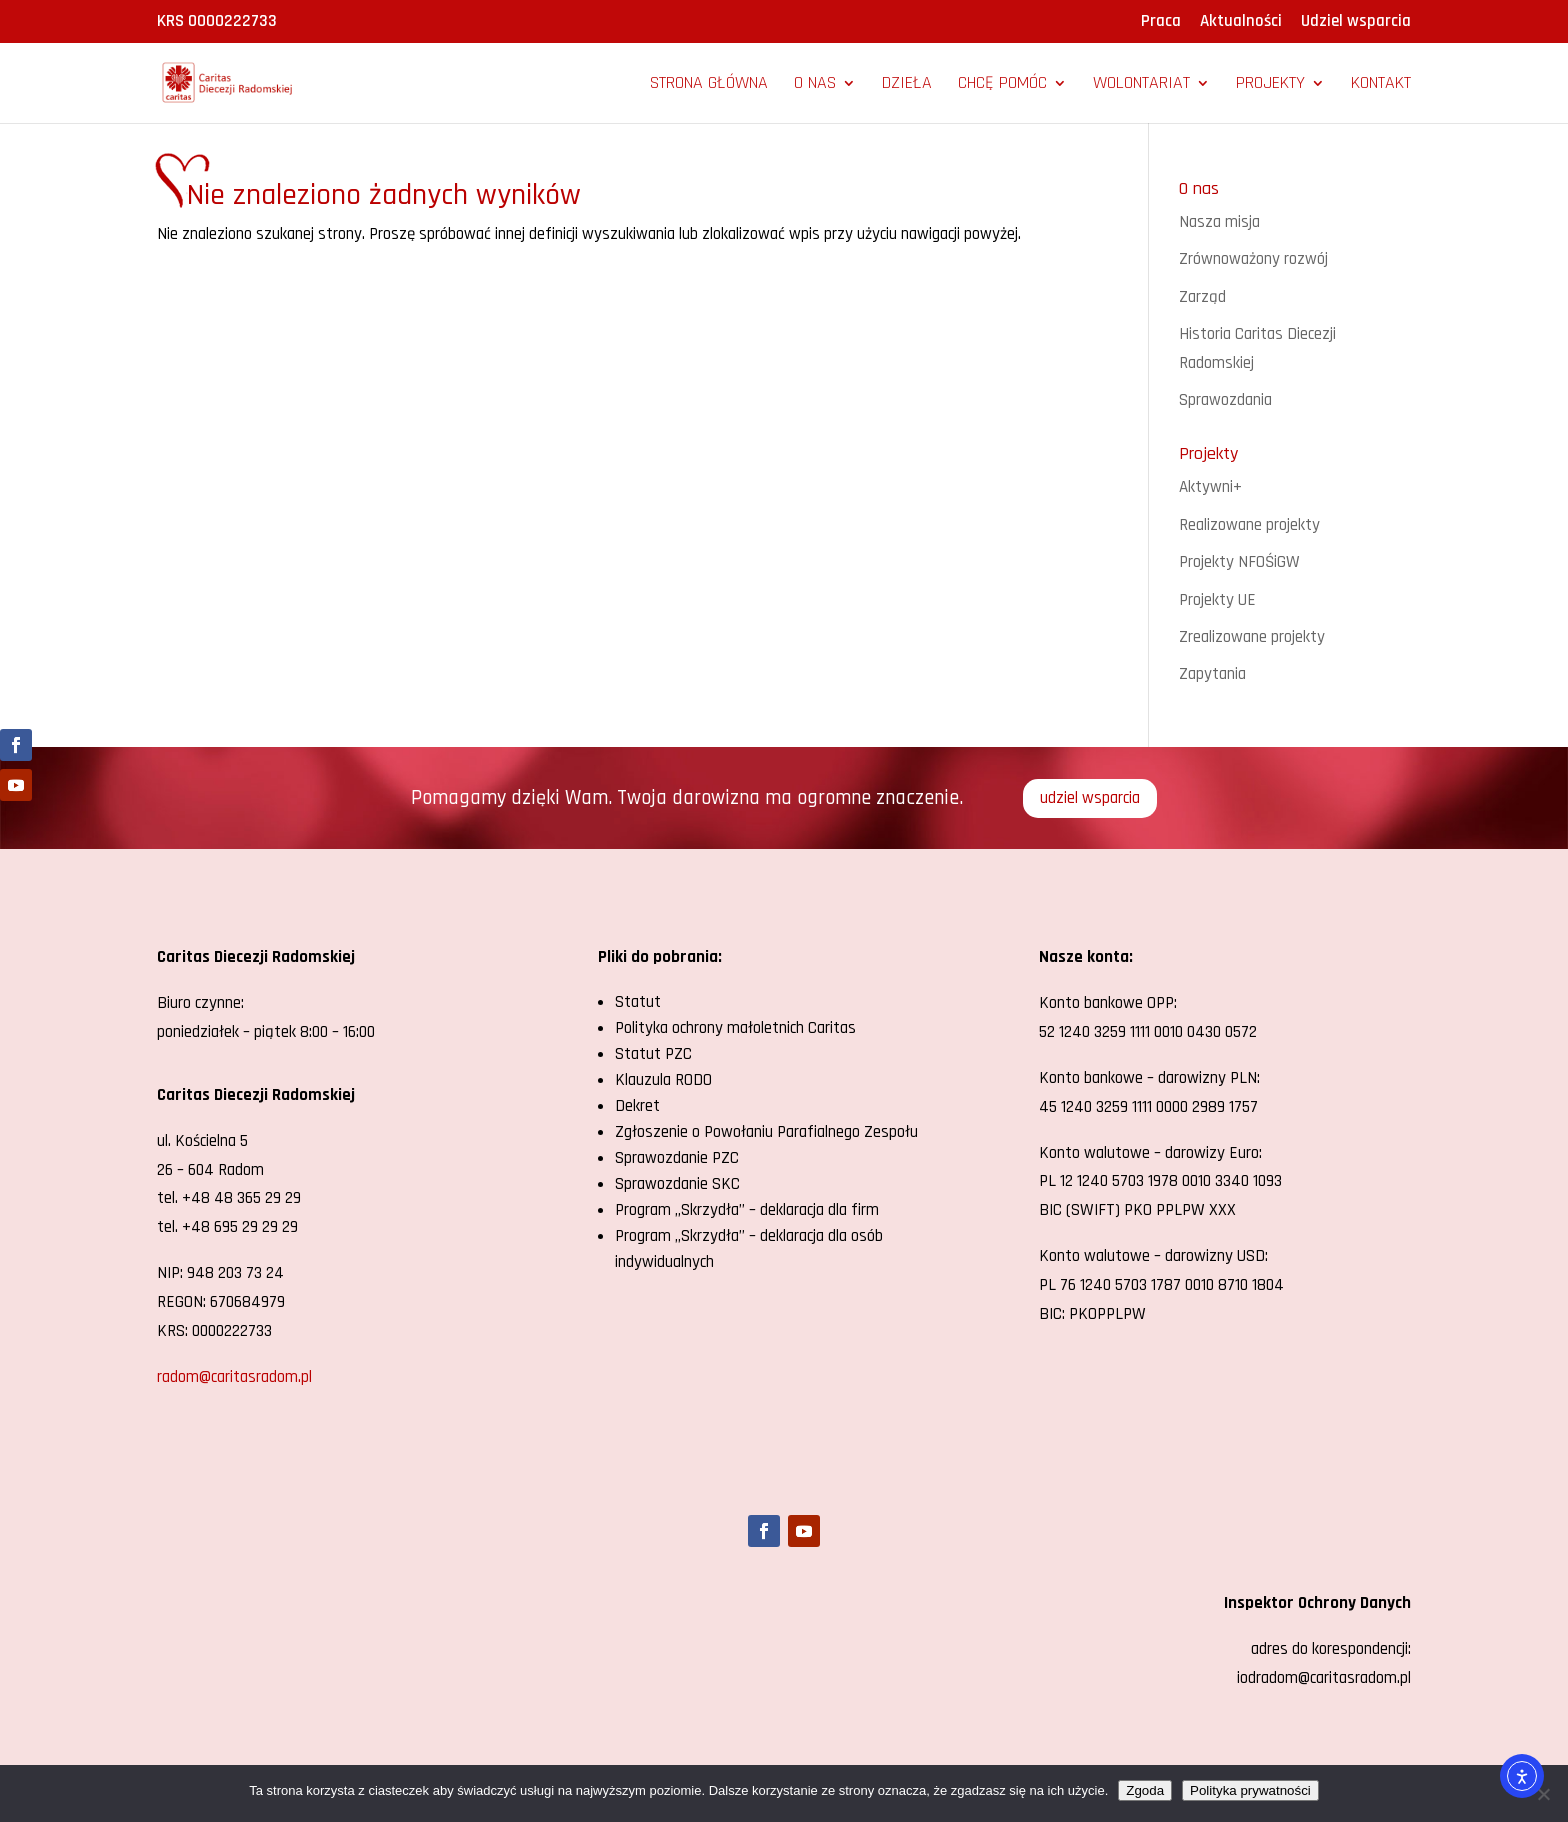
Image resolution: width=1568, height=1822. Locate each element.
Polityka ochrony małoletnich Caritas (735, 1028)
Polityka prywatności (1250, 1790)
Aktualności (1241, 22)
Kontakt (1381, 85)
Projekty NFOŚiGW (1239, 562)
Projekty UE (1217, 600)
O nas (815, 85)
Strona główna (709, 85)
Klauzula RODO (663, 1080)
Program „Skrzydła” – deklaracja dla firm (747, 1210)
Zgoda (1145, 1790)
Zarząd (1202, 297)
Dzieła (907, 85)
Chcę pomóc (1002, 85)
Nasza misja (1219, 222)
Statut (638, 1002)
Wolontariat (1141, 85)
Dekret (637, 1106)
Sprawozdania (1225, 400)
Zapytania (1212, 674)
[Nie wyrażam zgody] (1543, 1794)
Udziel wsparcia (1356, 22)
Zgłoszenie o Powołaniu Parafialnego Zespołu (766, 1132)
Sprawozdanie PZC (677, 1158)
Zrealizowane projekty (1252, 637)
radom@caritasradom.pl (234, 1377)
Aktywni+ (1210, 487)
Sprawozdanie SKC (677, 1184)
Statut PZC (653, 1054)
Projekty (1270, 85)
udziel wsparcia (1090, 798)
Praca (1161, 22)
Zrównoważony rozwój (1253, 259)
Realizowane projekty (1249, 525)
